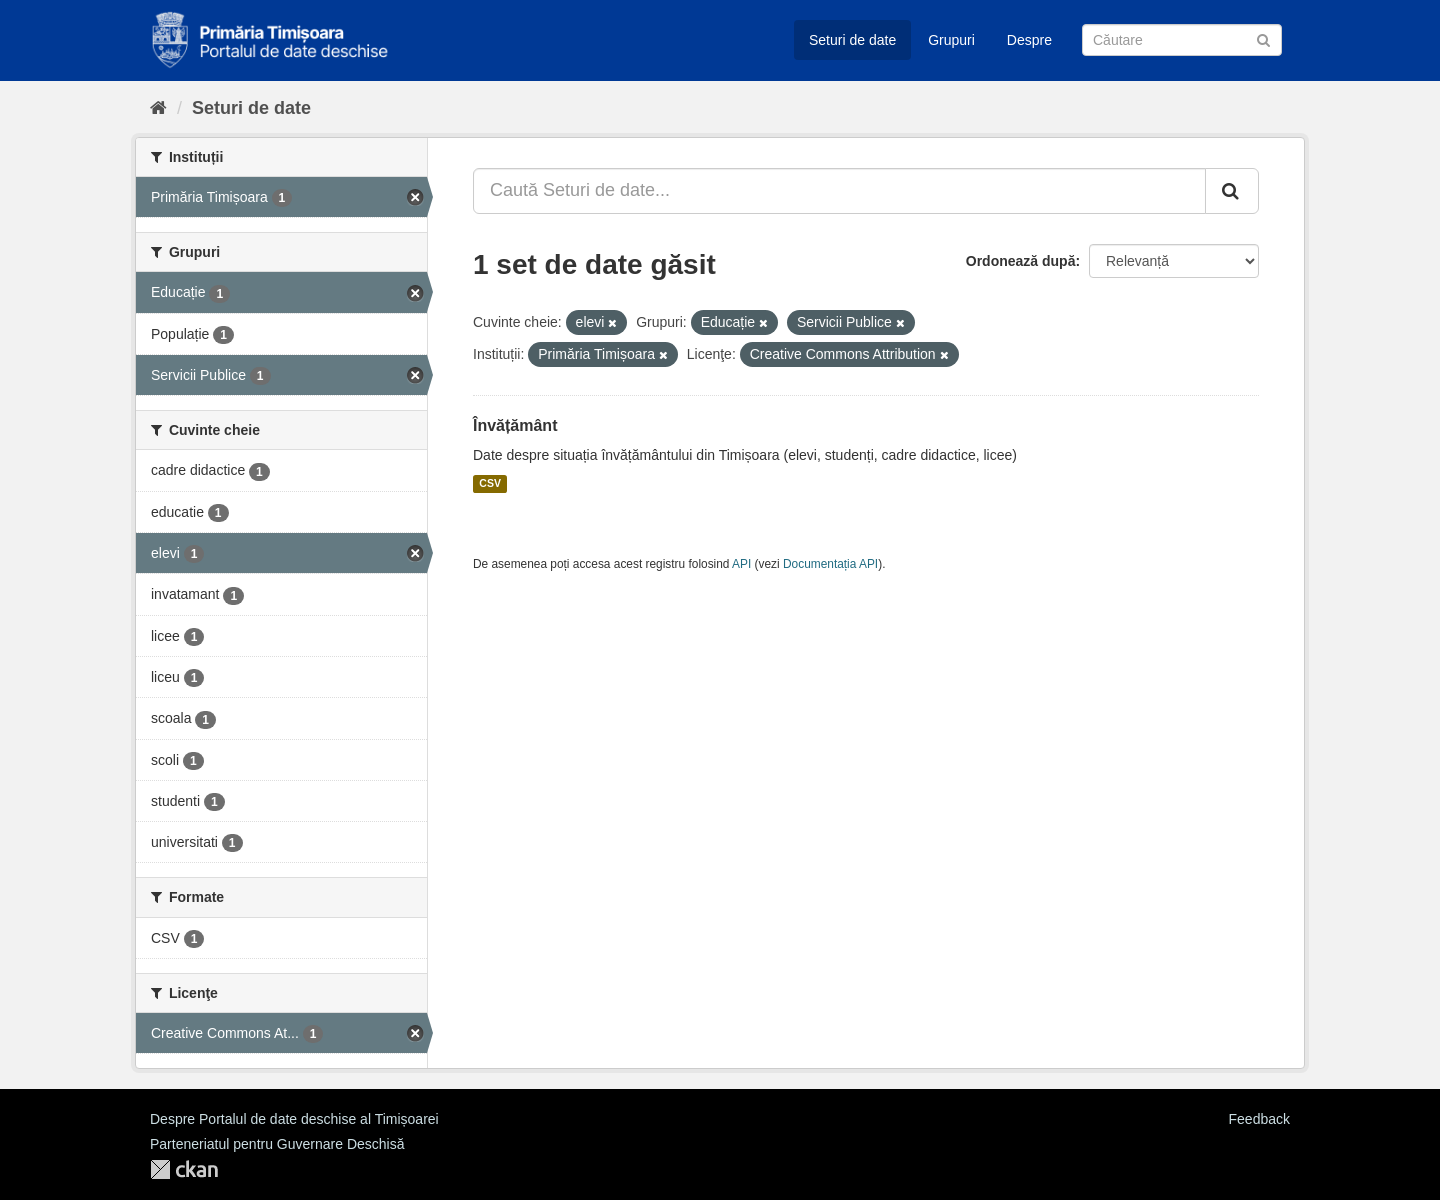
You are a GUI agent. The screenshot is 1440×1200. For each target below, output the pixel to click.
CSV (490, 484)
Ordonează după (1021, 261)
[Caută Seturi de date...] (839, 191)
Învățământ (515, 425)
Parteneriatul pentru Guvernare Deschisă (277, 1144)
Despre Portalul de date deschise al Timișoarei (294, 1119)
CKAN (184, 1169)
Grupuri (951, 40)
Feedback (1259, 1119)
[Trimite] (1263, 38)
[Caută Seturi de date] (1182, 40)
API (741, 564)
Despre (1029, 40)
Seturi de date (852, 40)
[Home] (158, 108)
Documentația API (830, 564)
